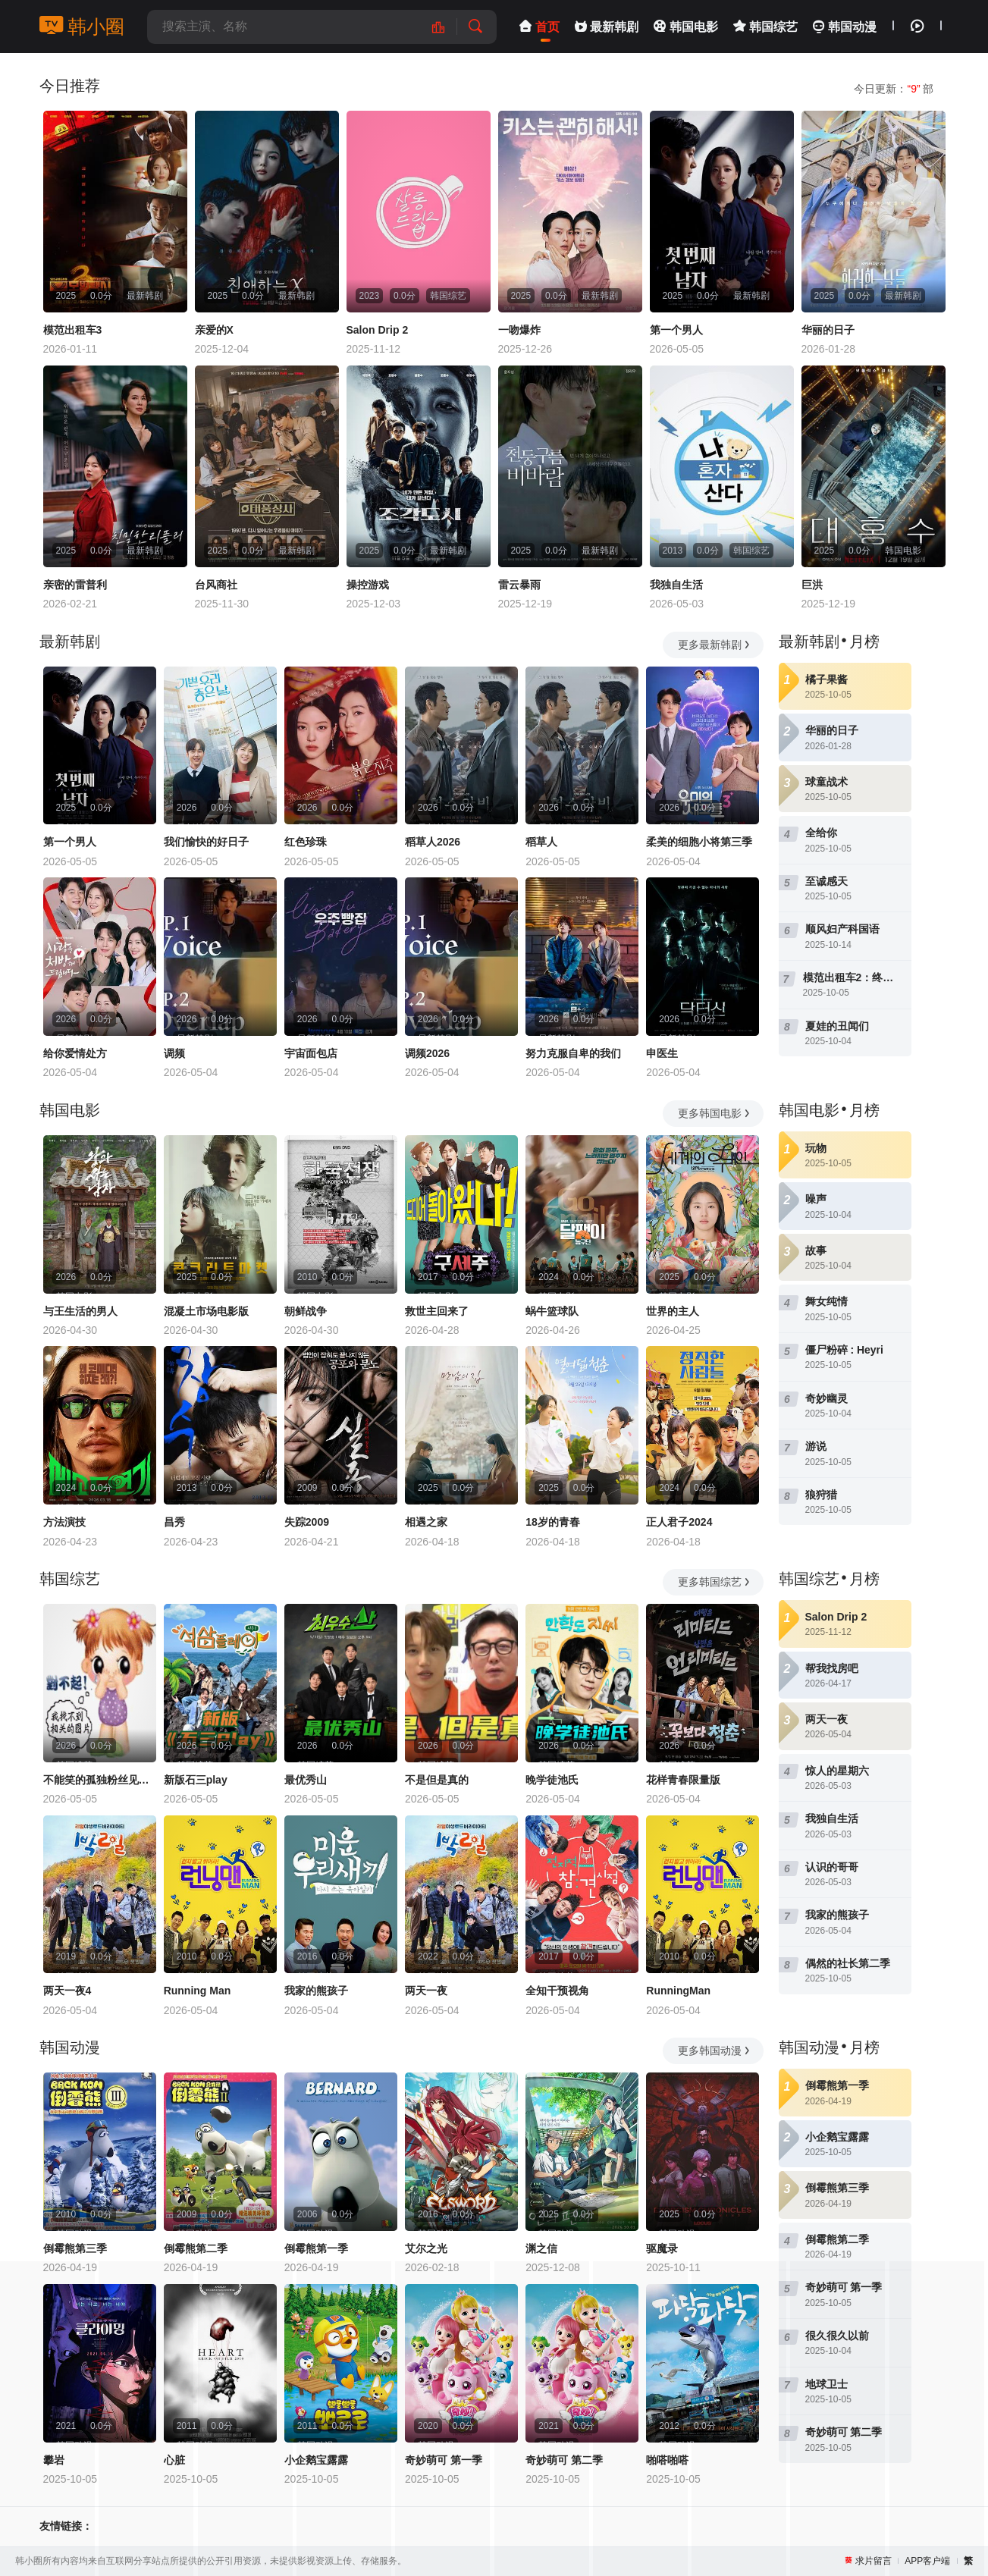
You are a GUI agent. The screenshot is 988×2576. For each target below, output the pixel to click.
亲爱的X (214, 330)
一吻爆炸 (519, 330)
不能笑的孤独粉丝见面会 (99, 1780)
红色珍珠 (305, 842)
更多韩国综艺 (714, 1582)
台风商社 (216, 585)
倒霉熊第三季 (75, 2248)
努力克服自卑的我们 (573, 1053)
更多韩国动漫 (714, 2050)
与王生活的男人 (80, 1311)
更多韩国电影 (714, 1113)
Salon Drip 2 (378, 330)
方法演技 (64, 1522)
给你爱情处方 (75, 1053)
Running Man (197, 1991)
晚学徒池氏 (552, 1780)
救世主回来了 (437, 1311)
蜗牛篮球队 (552, 1311)
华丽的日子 (828, 330)
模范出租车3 (72, 330)
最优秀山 (305, 1780)
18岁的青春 (552, 1522)
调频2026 (427, 1053)
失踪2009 (306, 1522)
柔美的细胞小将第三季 (699, 842)
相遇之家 (426, 1522)
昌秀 (174, 1522)
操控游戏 (368, 585)
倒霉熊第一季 (316, 2248)
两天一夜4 (67, 1991)
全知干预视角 (557, 1991)
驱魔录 (662, 2248)
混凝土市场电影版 (206, 1311)
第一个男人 (676, 330)
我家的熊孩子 (316, 1991)
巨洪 (812, 585)
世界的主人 (672, 1311)
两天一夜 (426, 1991)
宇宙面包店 (310, 1053)
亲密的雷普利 (75, 585)
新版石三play (195, 1780)
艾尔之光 (426, 2248)
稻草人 (541, 842)
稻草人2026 (432, 842)
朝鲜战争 (305, 1311)
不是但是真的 (437, 1780)
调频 (174, 1053)
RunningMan (678, 1991)
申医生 (662, 1053)
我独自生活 (676, 585)
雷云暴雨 (519, 585)
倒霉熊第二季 (195, 2248)
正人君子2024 (679, 1522)
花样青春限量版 (683, 1780)
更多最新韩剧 (714, 645)
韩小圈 (82, 26)
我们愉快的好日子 (206, 842)
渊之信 (541, 2248)
